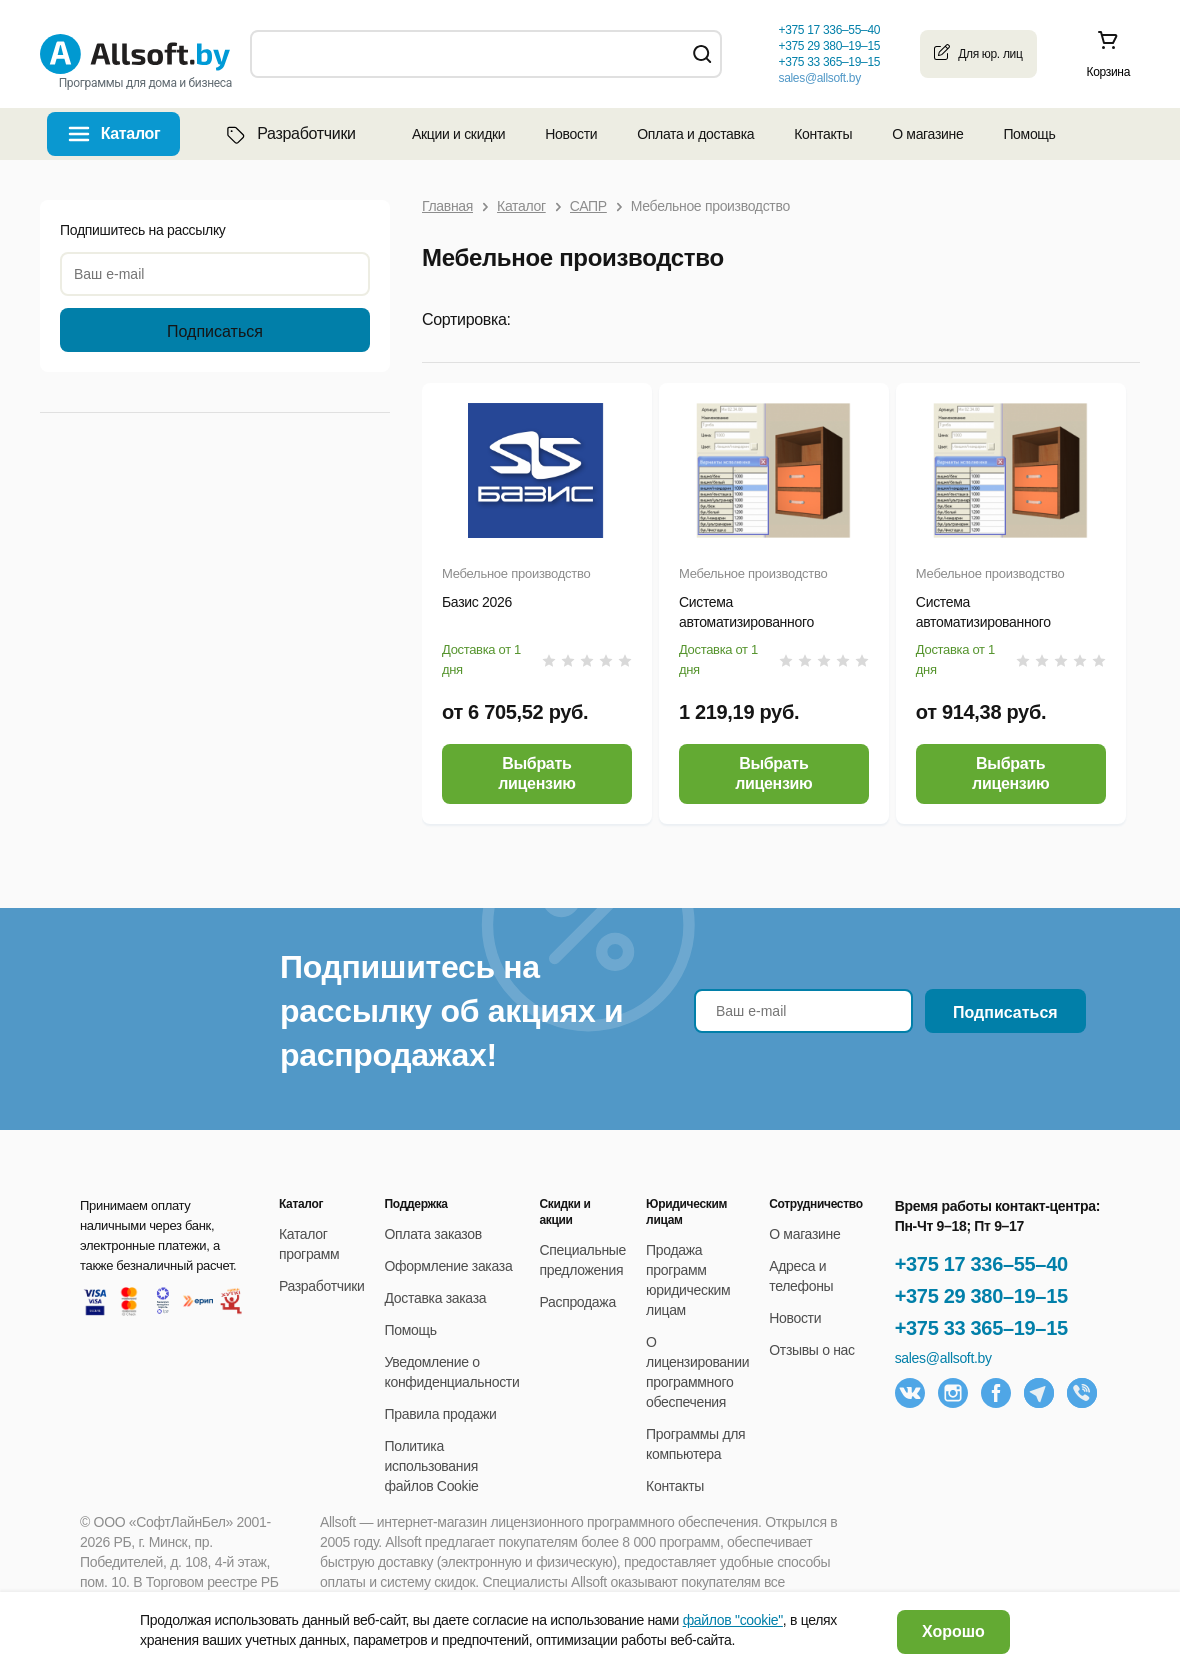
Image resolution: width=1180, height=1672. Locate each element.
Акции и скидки (458, 134)
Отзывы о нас (812, 1350)
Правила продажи (441, 1414)
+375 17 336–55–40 (981, 1264)
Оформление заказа (449, 1266)
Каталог (131, 133)
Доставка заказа (436, 1298)
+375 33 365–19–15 (981, 1328)
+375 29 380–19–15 (981, 1296)
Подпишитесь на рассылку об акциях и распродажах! (451, 1011)
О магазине (927, 134)
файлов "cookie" (733, 1620)
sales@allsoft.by (819, 78)
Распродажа (577, 1302)
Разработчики (289, 134)
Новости (571, 134)
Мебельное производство (516, 573)
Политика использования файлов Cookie (432, 1466)
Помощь (1029, 134)
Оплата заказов (433, 1234)
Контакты (823, 134)
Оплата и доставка (695, 134)
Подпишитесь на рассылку (143, 230)
